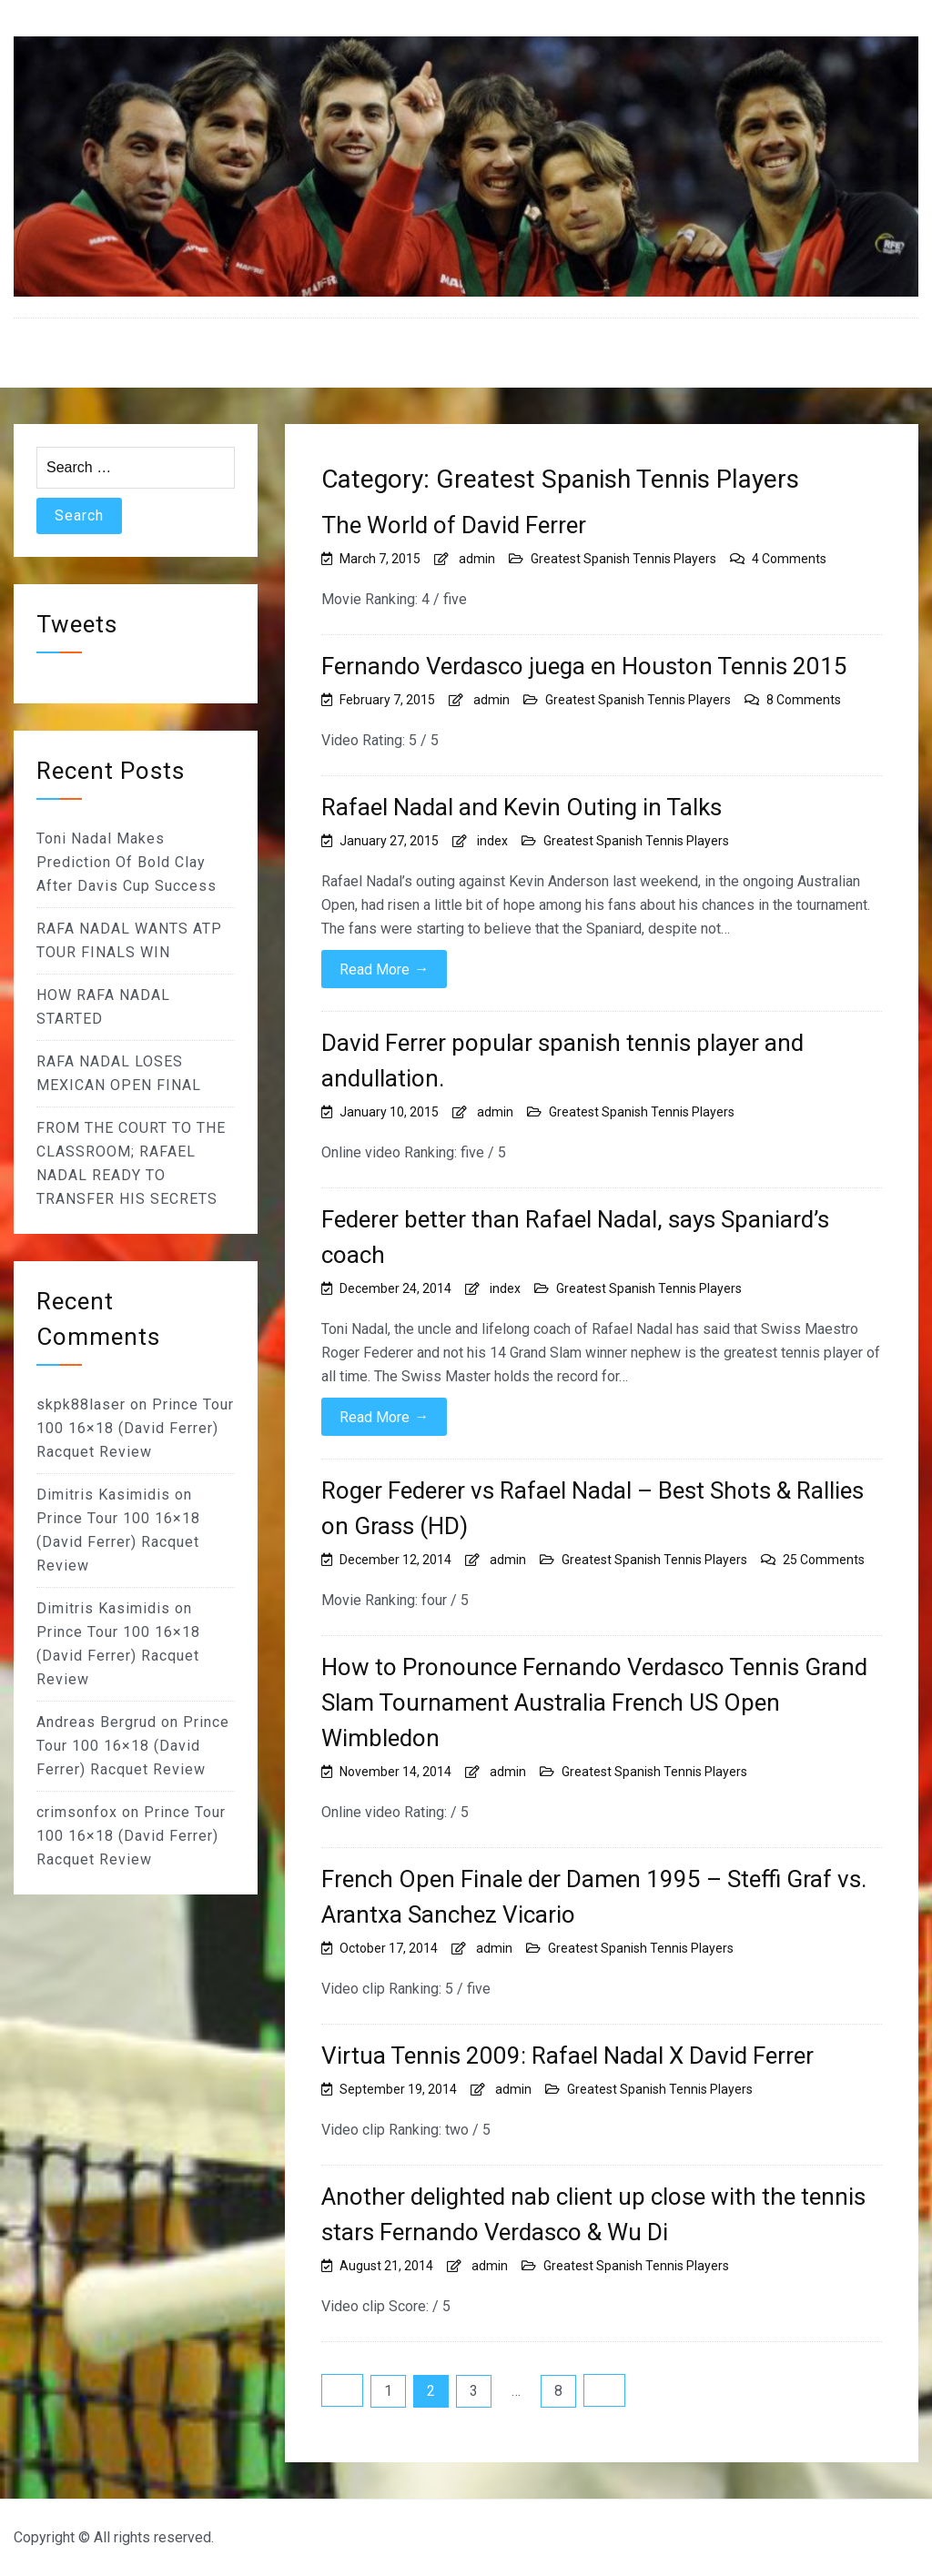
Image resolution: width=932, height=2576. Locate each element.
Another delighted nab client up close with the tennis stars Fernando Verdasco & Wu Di (593, 2214)
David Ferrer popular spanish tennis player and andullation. (562, 1060)
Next (604, 2390)
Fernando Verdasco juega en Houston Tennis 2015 (584, 666)
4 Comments (789, 558)
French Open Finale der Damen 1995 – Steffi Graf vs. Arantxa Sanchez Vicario (593, 1896)
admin (477, 558)
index (492, 840)
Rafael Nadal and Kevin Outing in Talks (521, 807)
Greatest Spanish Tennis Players (623, 558)
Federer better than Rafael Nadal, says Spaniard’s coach (575, 1237)
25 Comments (824, 1559)
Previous (342, 2390)
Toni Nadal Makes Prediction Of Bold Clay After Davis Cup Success (126, 862)
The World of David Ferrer (453, 525)
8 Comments (803, 699)
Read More (384, 969)
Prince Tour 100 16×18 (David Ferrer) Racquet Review (135, 1428)
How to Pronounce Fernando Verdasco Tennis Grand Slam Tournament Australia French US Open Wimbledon (594, 1702)
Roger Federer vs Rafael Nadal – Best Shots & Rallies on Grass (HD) (592, 1508)
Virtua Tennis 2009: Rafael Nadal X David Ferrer (567, 2055)
